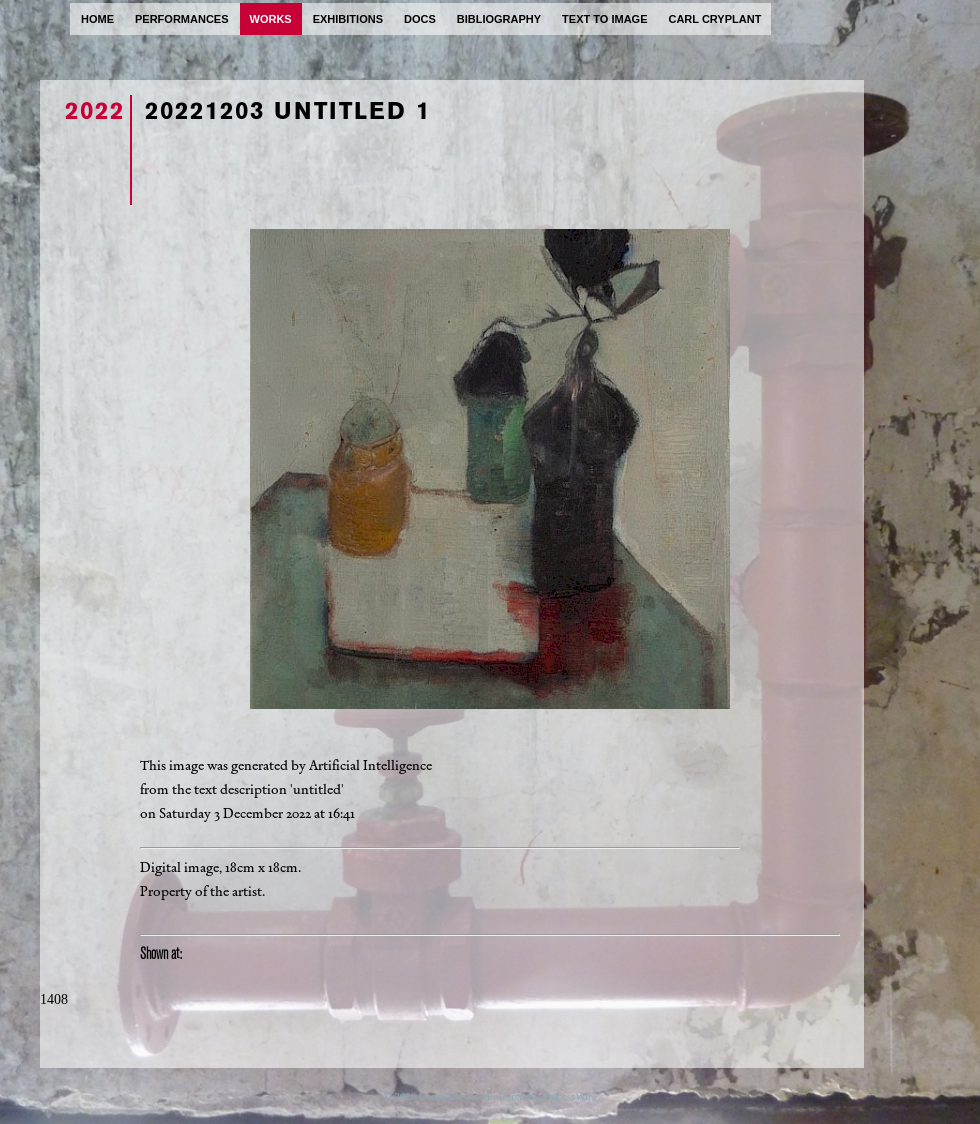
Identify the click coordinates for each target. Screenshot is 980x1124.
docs (420, 19)
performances (182, 19)
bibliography (499, 19)
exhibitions (348, 19)
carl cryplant (714, 19)
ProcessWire (569, 1096)
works (271, 19)
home (97, 19)
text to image (604, 19)
